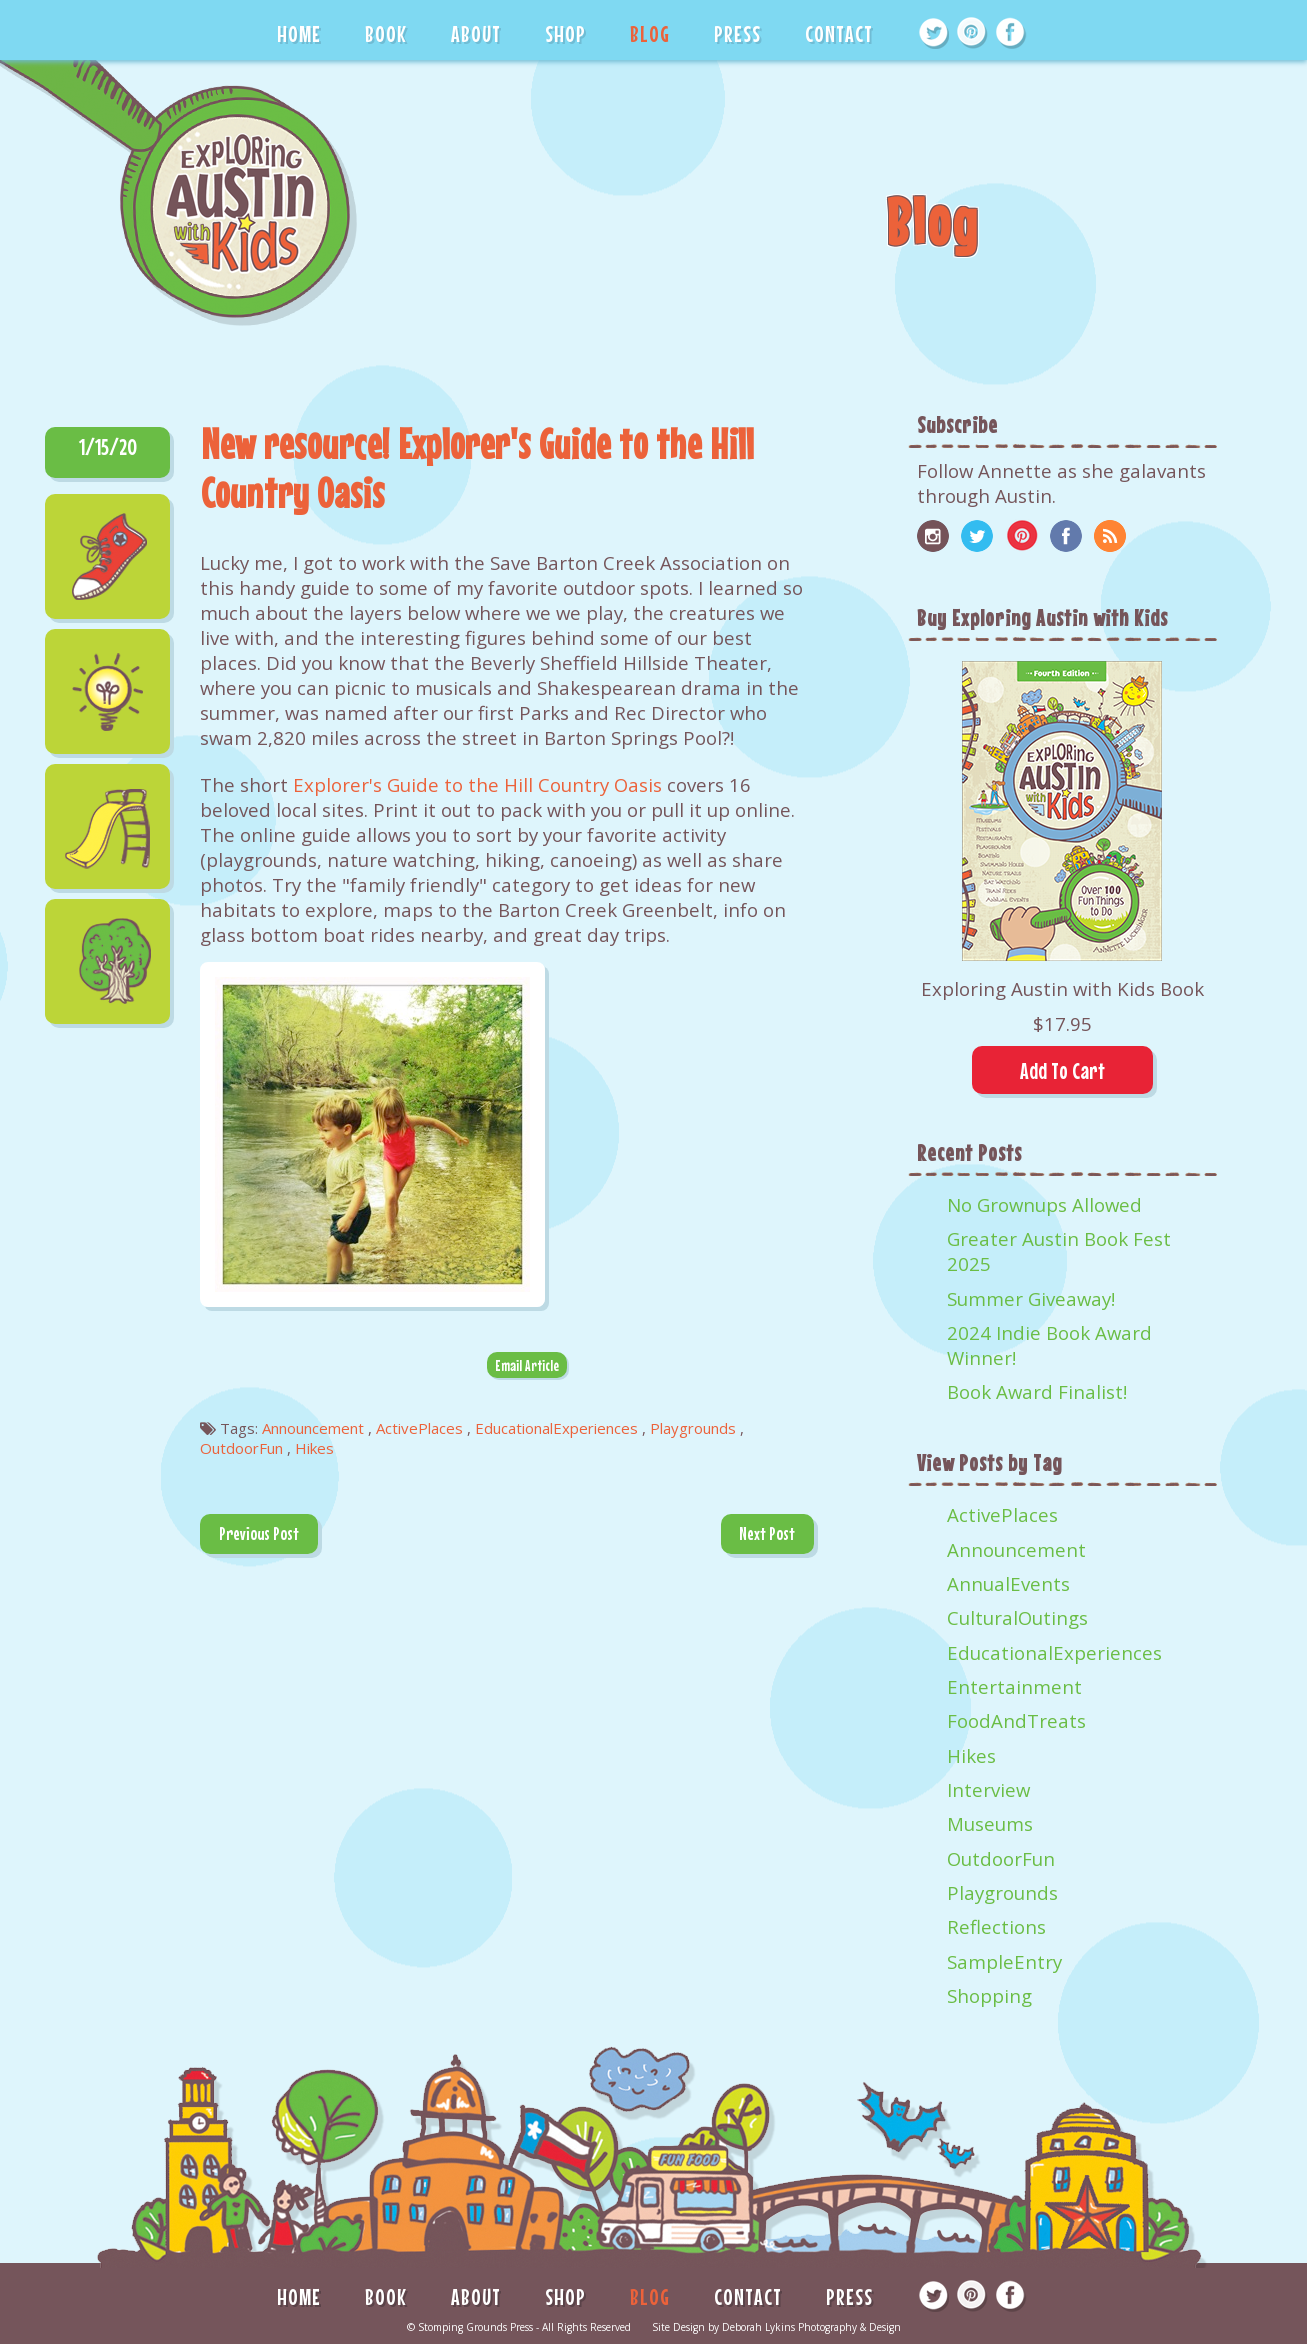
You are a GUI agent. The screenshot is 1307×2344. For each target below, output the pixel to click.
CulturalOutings (1017, 1617)
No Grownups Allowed (1044, 1204)
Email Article (527, 1365)
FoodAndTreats (1016, 1720)
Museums (990, 1823)
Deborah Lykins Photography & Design (811, 2327)
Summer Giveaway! (1031, 1298)
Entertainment (1014, 1686)
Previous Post (259, 1533)
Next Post (767, 1533)
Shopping (989, 1995)
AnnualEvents (1008, 1583)
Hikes (971, 1755)
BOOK (386, 33)
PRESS (737, 33)
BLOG (650, 33)
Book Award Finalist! (1037, 1391)
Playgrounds (1002, 1892)
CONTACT (839, 33)
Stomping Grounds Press (475, 2327)
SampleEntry (1004, 1961)
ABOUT (476, 33)
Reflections (996, 1926)
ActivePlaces (1002, 1514)
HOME (299, 33)
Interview (988, 1789)
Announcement (1016, 1549)
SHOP (565, 33)
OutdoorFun (1001, 1858)
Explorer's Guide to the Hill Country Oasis (480, 784)
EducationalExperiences (1054, 1652)
